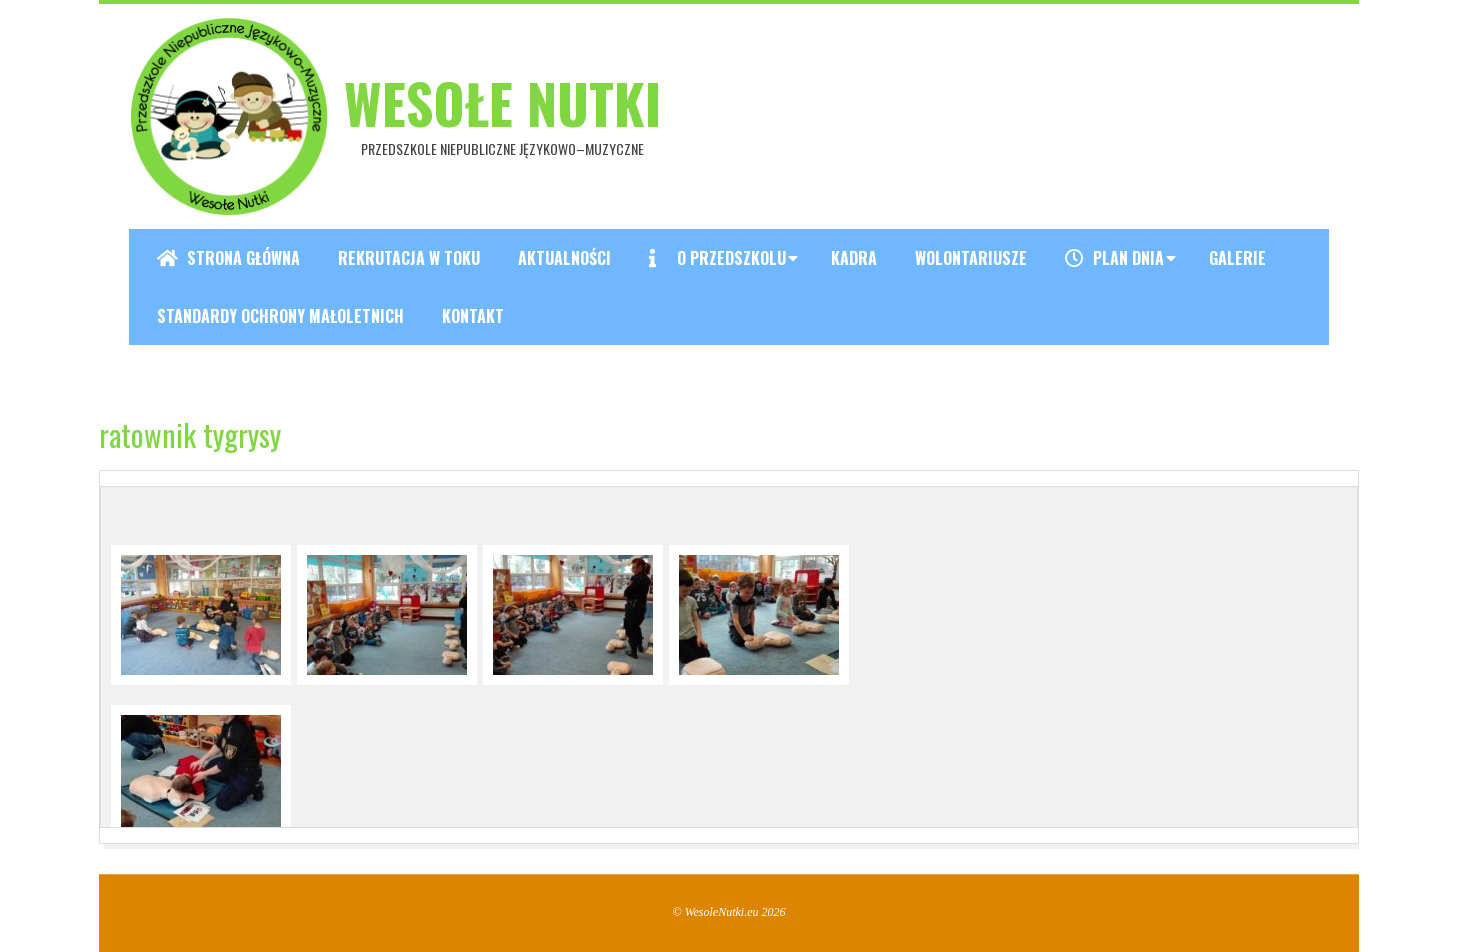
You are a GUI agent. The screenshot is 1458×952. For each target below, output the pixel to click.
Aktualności (564, 258)
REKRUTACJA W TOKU (409, 258)
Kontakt (473, 316)
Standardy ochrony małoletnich (280, 316)
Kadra (854, 258)
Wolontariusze (971, 258)
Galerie (1237, 258)
